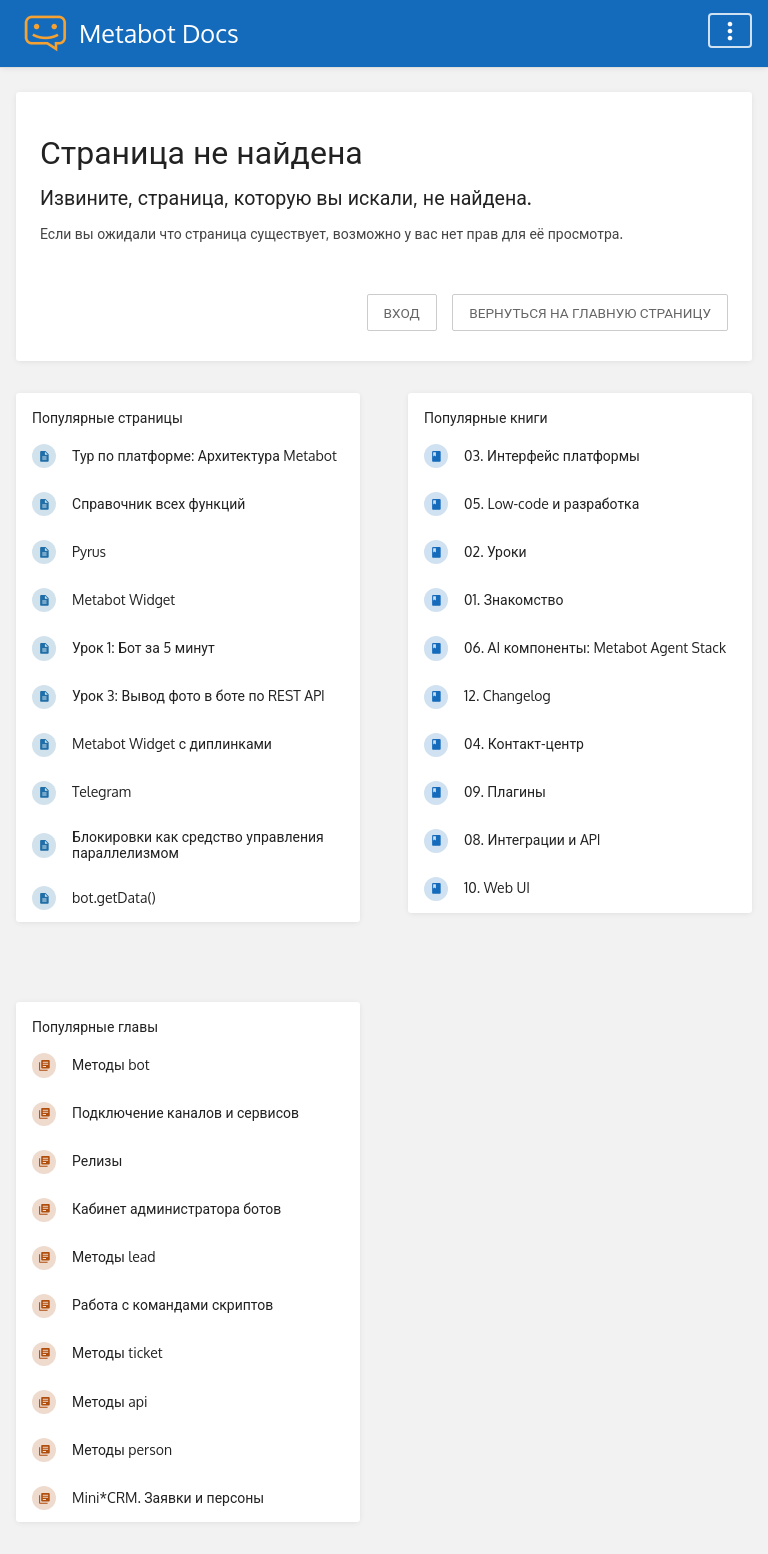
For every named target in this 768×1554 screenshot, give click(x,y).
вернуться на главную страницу (590, 312)
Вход (402, 312)
